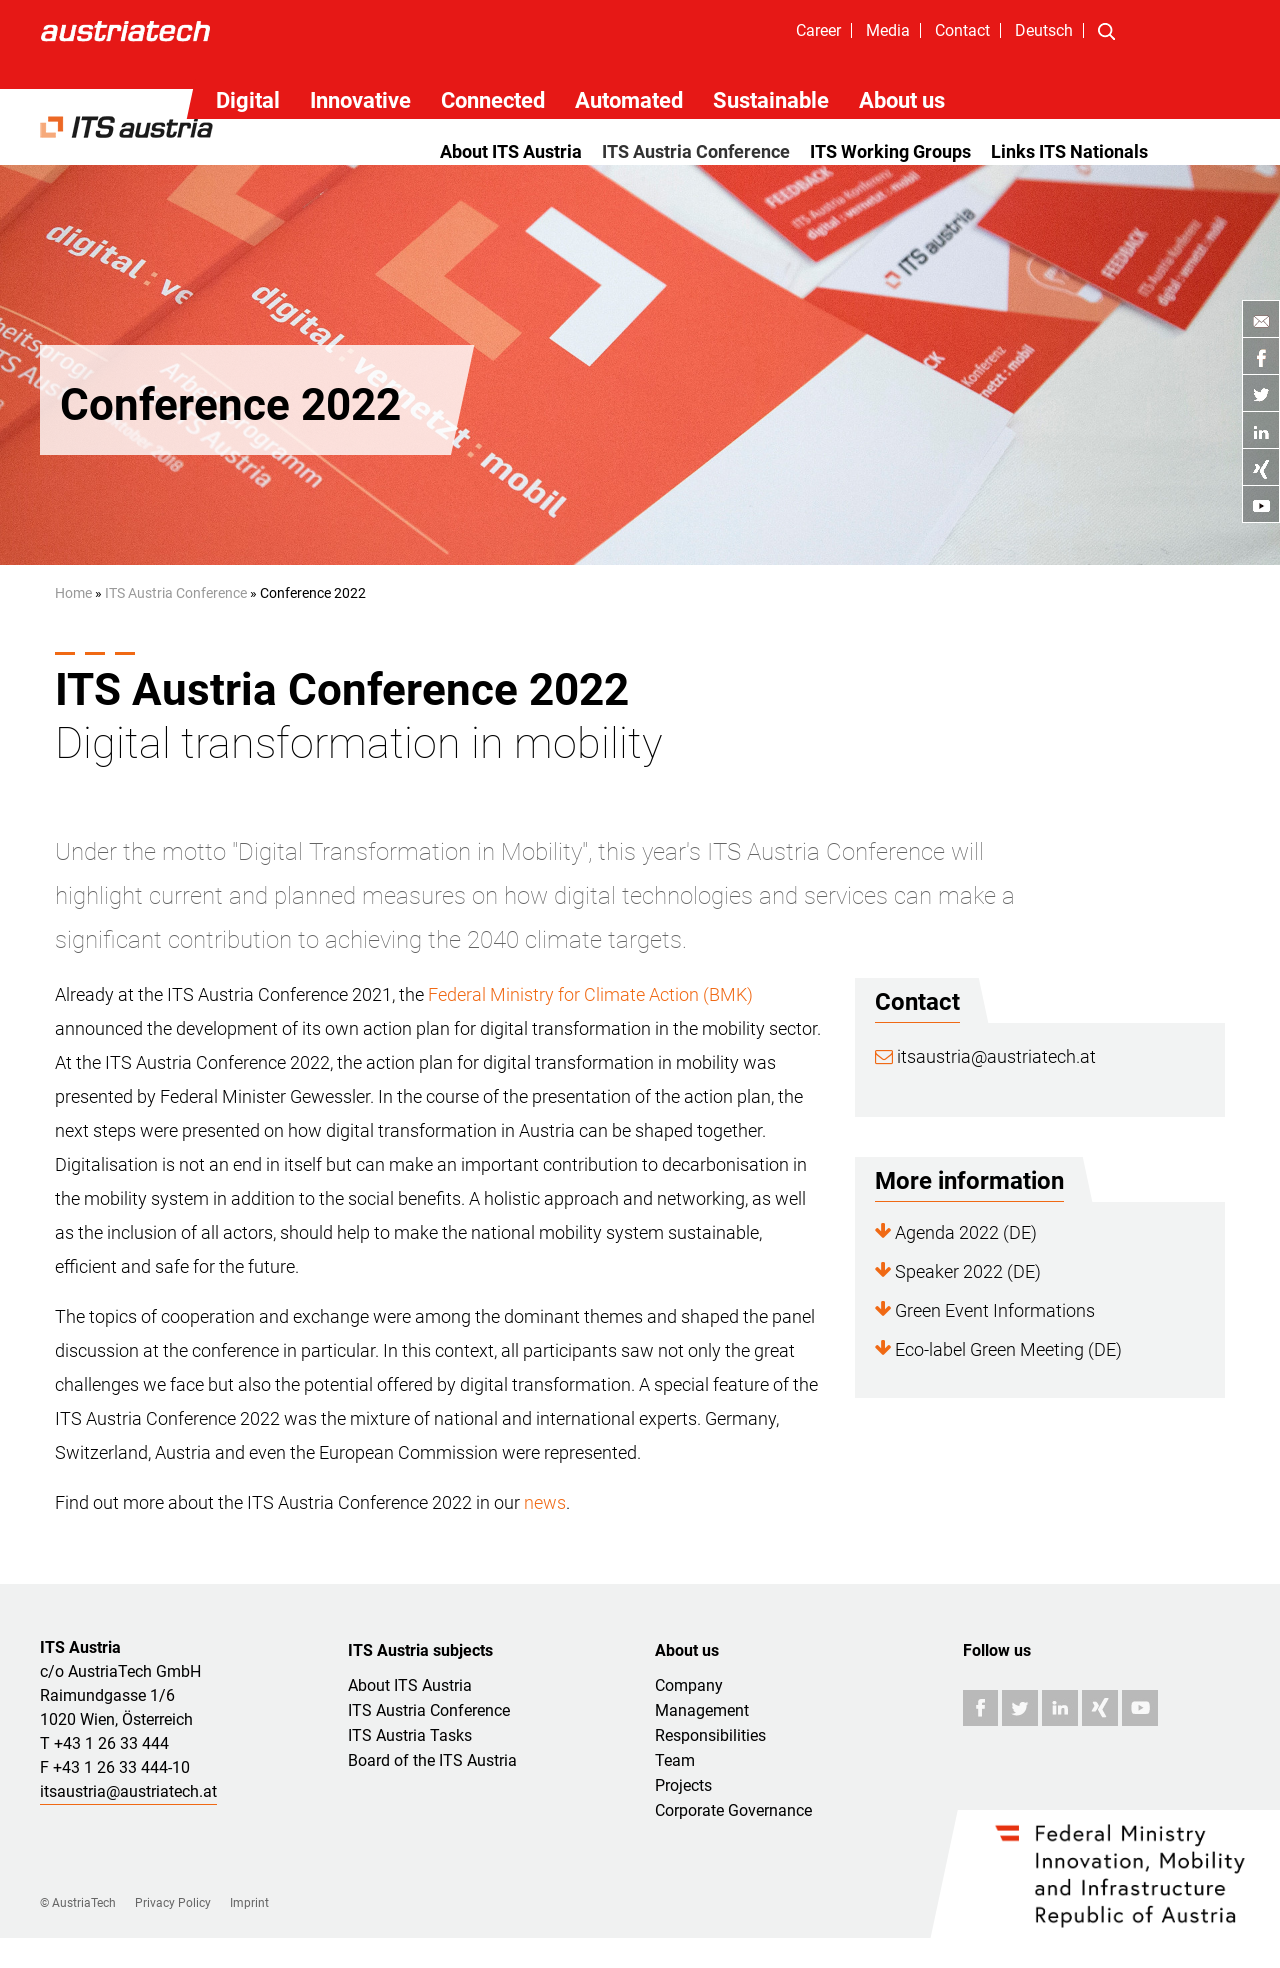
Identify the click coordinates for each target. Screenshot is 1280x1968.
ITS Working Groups (890, 151)
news (545, 1502)
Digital (248, 100)
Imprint (249, 1903)
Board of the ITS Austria (432, 1760)
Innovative (360, 100)
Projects (683, 1785)
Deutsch (1044, 30)
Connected (493, 100)
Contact (962, 30)
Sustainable (771, 100)
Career (818, 30)
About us (902, 100)
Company (689, 1685)
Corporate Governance (733, 1810)
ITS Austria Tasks (410, 1735)
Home (73, 593)
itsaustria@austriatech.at (985, 1056)
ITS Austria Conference (696, 151)
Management (702, 1710)
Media (888, 30)
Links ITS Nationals (1069, 151)
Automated (629, 100)
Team (675, 1760)
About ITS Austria (511, 151)
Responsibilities (710, 1735)
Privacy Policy (173, 1903)
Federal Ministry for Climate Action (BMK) (590, 994)
